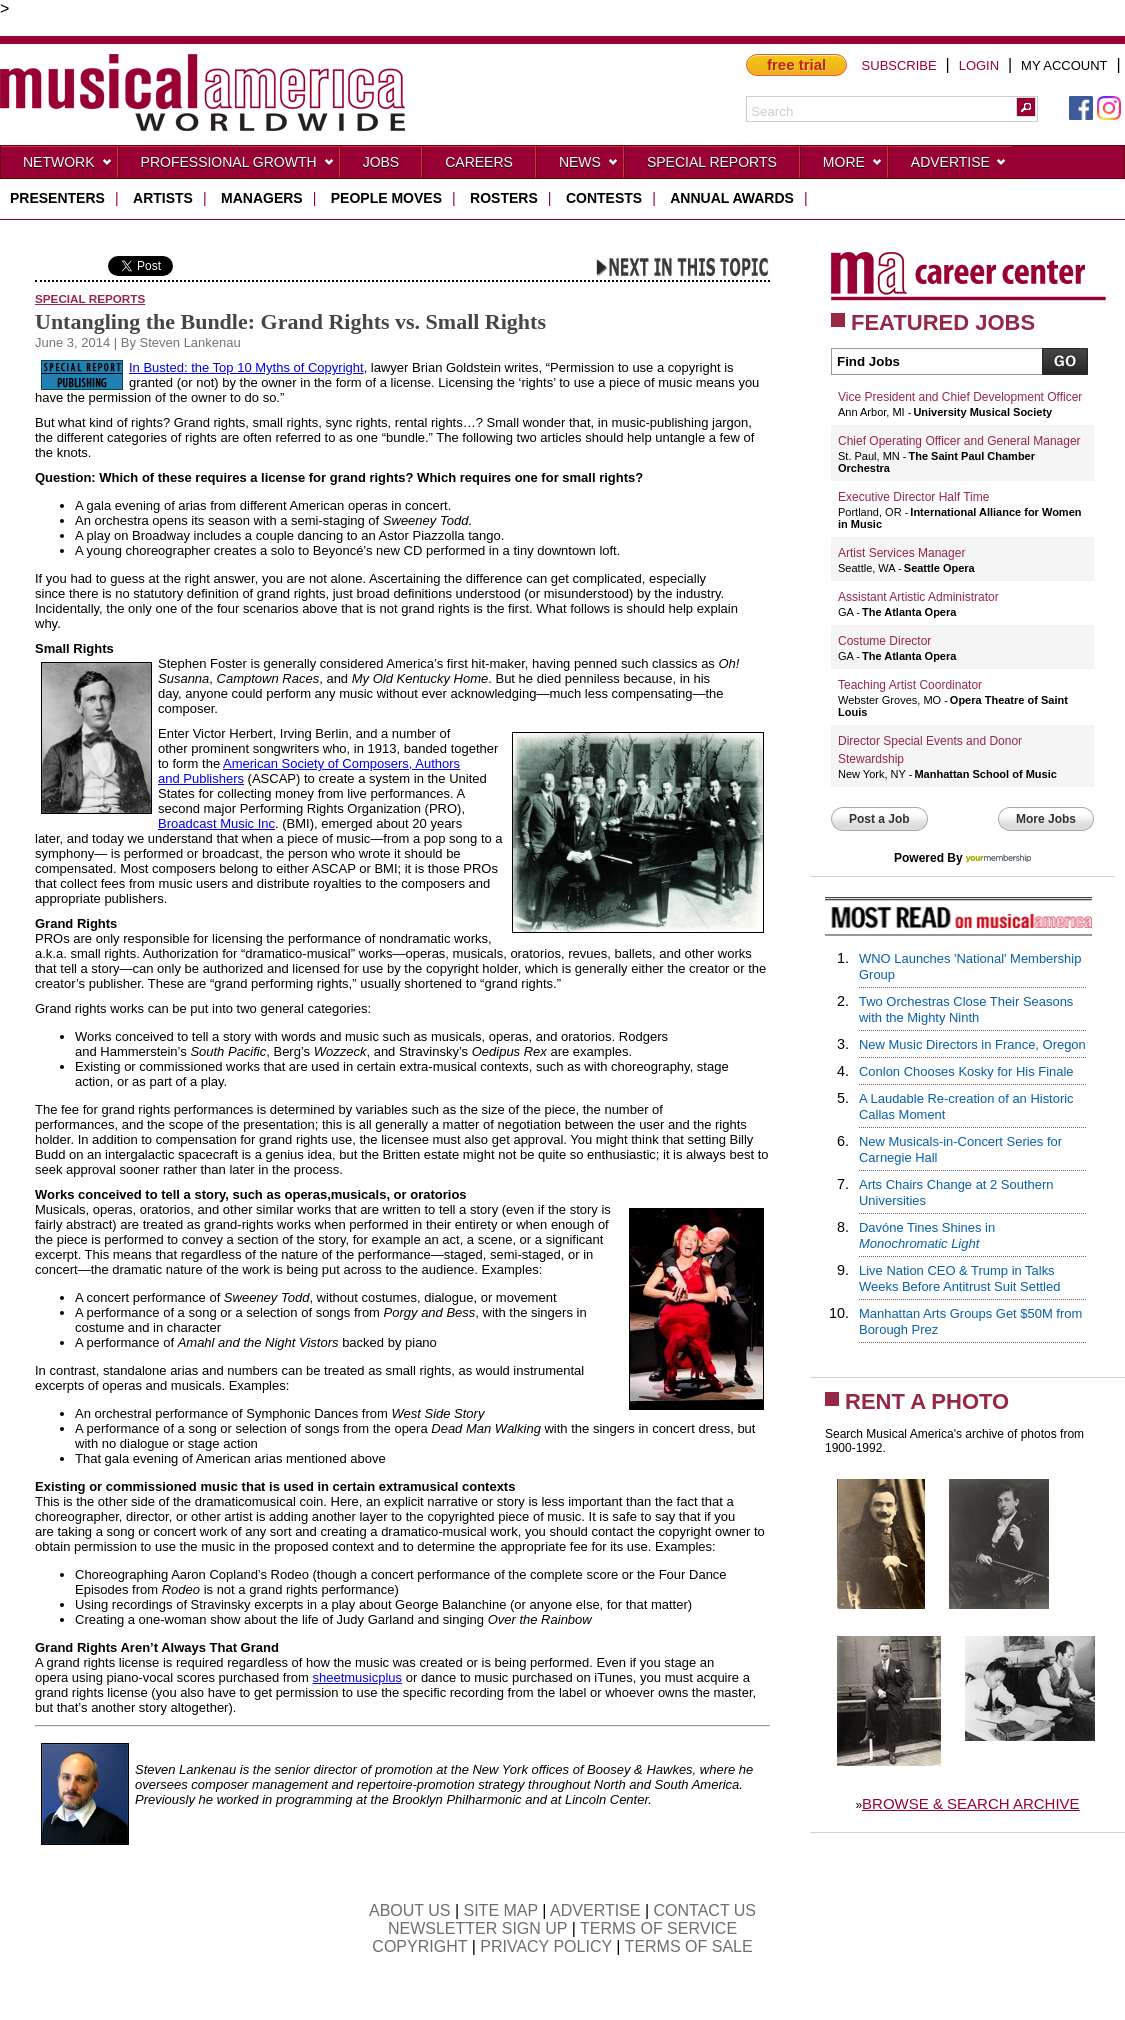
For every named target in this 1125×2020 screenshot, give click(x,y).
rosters (504, 198)
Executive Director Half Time (913, 497)
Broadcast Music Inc (216, 823)
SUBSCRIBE (899, 65)
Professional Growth (238, 166)
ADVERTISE (595, 1910)
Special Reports (712, 162)
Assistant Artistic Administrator (918, 597)
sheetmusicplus (357, 1677)
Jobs (381, 162)
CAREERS (479, 162)
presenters (57, 198)
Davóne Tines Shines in (927, 1235)
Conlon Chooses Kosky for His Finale (966, 1071)
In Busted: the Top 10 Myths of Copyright (246, 367)
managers (262, 198)
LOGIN (979, 65)
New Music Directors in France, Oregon (972, 1044)
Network (68, 166)
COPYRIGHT (419, 1946)
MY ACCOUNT (1064, 65)
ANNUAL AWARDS (732, 198)
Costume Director (884, 641)
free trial (796, 64)
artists (163, 198)
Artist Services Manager (901, 553)
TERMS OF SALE (689, 1946)
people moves (386, 198)
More (853, 166)
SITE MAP (501, 1910)
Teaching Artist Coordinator (910, 685)
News (589, 166)
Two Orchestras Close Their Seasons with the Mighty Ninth (966, 1009)
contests (604, 198)
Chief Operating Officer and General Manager (959, 441)
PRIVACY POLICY (546, 1946)
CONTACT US (705, 1910)
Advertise (959, 166)
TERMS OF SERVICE (658, 1928)
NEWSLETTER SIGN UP (477, 1928)
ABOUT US (410, 1910)
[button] (1026, 107)
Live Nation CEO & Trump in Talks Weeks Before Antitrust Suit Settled (959, 1278)
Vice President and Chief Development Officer (960, 397)
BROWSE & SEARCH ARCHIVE (971, 1803)
